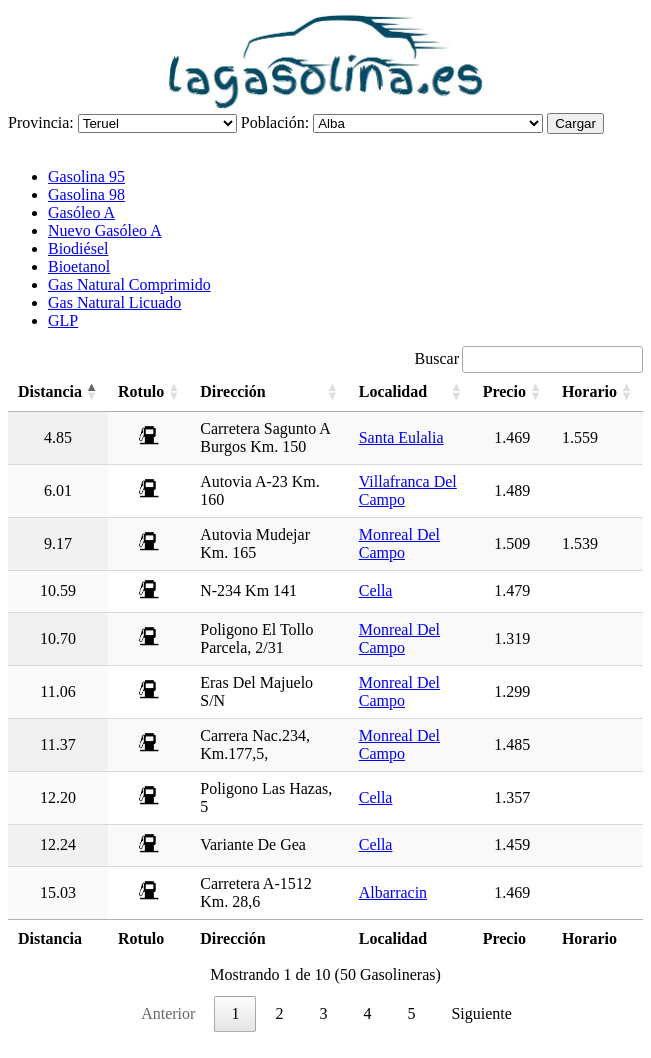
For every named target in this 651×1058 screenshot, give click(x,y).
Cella (376, 590)
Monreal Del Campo (399, 543)
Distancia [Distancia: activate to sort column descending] (50, 391)
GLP (63, 320)
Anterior (168, 1013)
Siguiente (481, 1013)
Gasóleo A (81, 212)
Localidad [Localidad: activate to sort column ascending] (393, 391)
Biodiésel (78, 248)
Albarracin (393, 892)
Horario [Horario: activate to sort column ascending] (589, 391)
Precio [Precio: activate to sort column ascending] (504, 391)
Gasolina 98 (86, 194)
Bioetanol (79, 266)
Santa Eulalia (401, 437)
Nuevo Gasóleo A (105, 230)
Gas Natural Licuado (114, 302)
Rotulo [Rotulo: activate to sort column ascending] (141, 391)
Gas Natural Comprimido (129, 284)
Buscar (529, 358)
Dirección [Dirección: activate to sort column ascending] (232, 391)
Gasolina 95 (86, 176)
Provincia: (41, 122)
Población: (275, 122)
